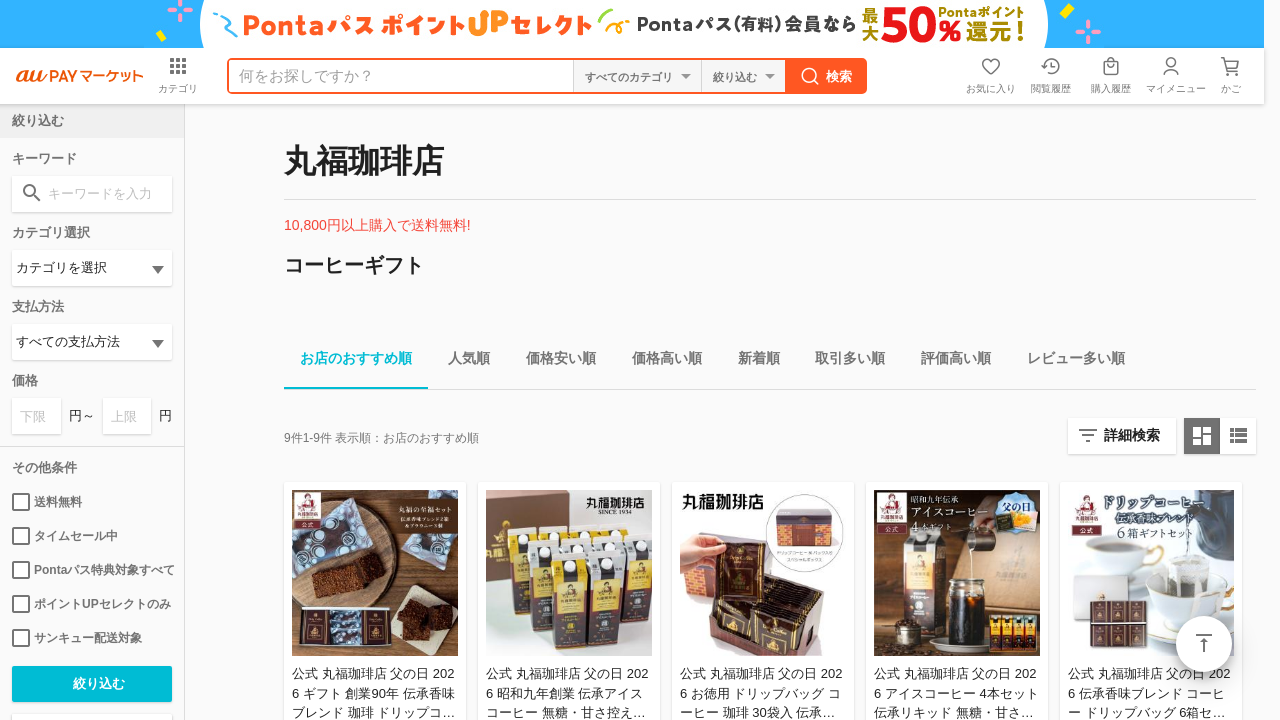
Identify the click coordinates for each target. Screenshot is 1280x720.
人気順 (461, 361)
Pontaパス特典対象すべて (92, 570)
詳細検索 (1132, 435)
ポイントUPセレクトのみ (91, 604)
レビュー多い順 (1068, 361)
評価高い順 (948, 361)
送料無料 (47, 502)
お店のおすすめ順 (348, 361)
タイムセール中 (65, 536)
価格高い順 (659, 361)
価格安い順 (553, 361)
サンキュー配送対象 (77, 638)
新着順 (751, 361)
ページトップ (1204, 644)
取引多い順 (842, 361)
